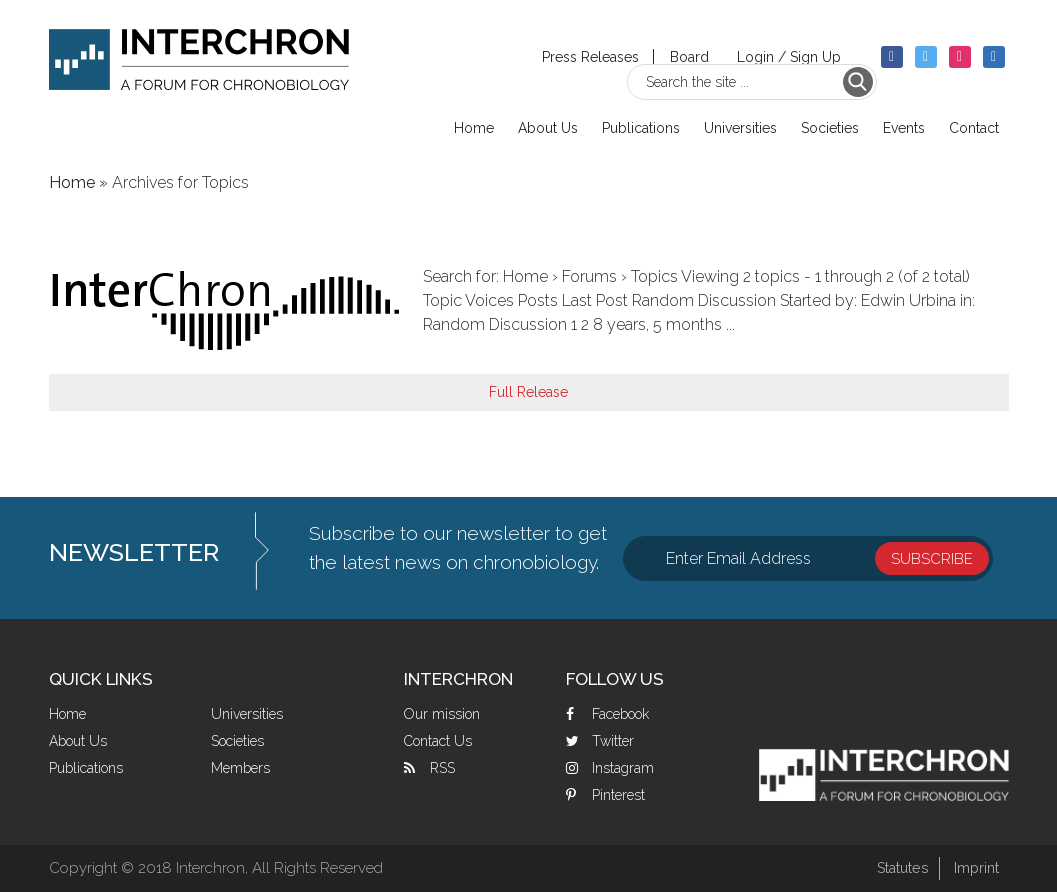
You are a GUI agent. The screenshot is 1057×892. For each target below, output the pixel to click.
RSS (442, 768)
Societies (237, 741)
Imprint (975, 868)
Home (67, 714)
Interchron (199, 66)
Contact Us (438, 741)
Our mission (442, 714)
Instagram (623, 768)
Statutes (897, 868)
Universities (247, 714)
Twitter (613, 741)
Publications (86, 768)
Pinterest (618, 795)
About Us (78, 741)
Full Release (528, 392)
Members (240, 768)
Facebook (620, 714)
